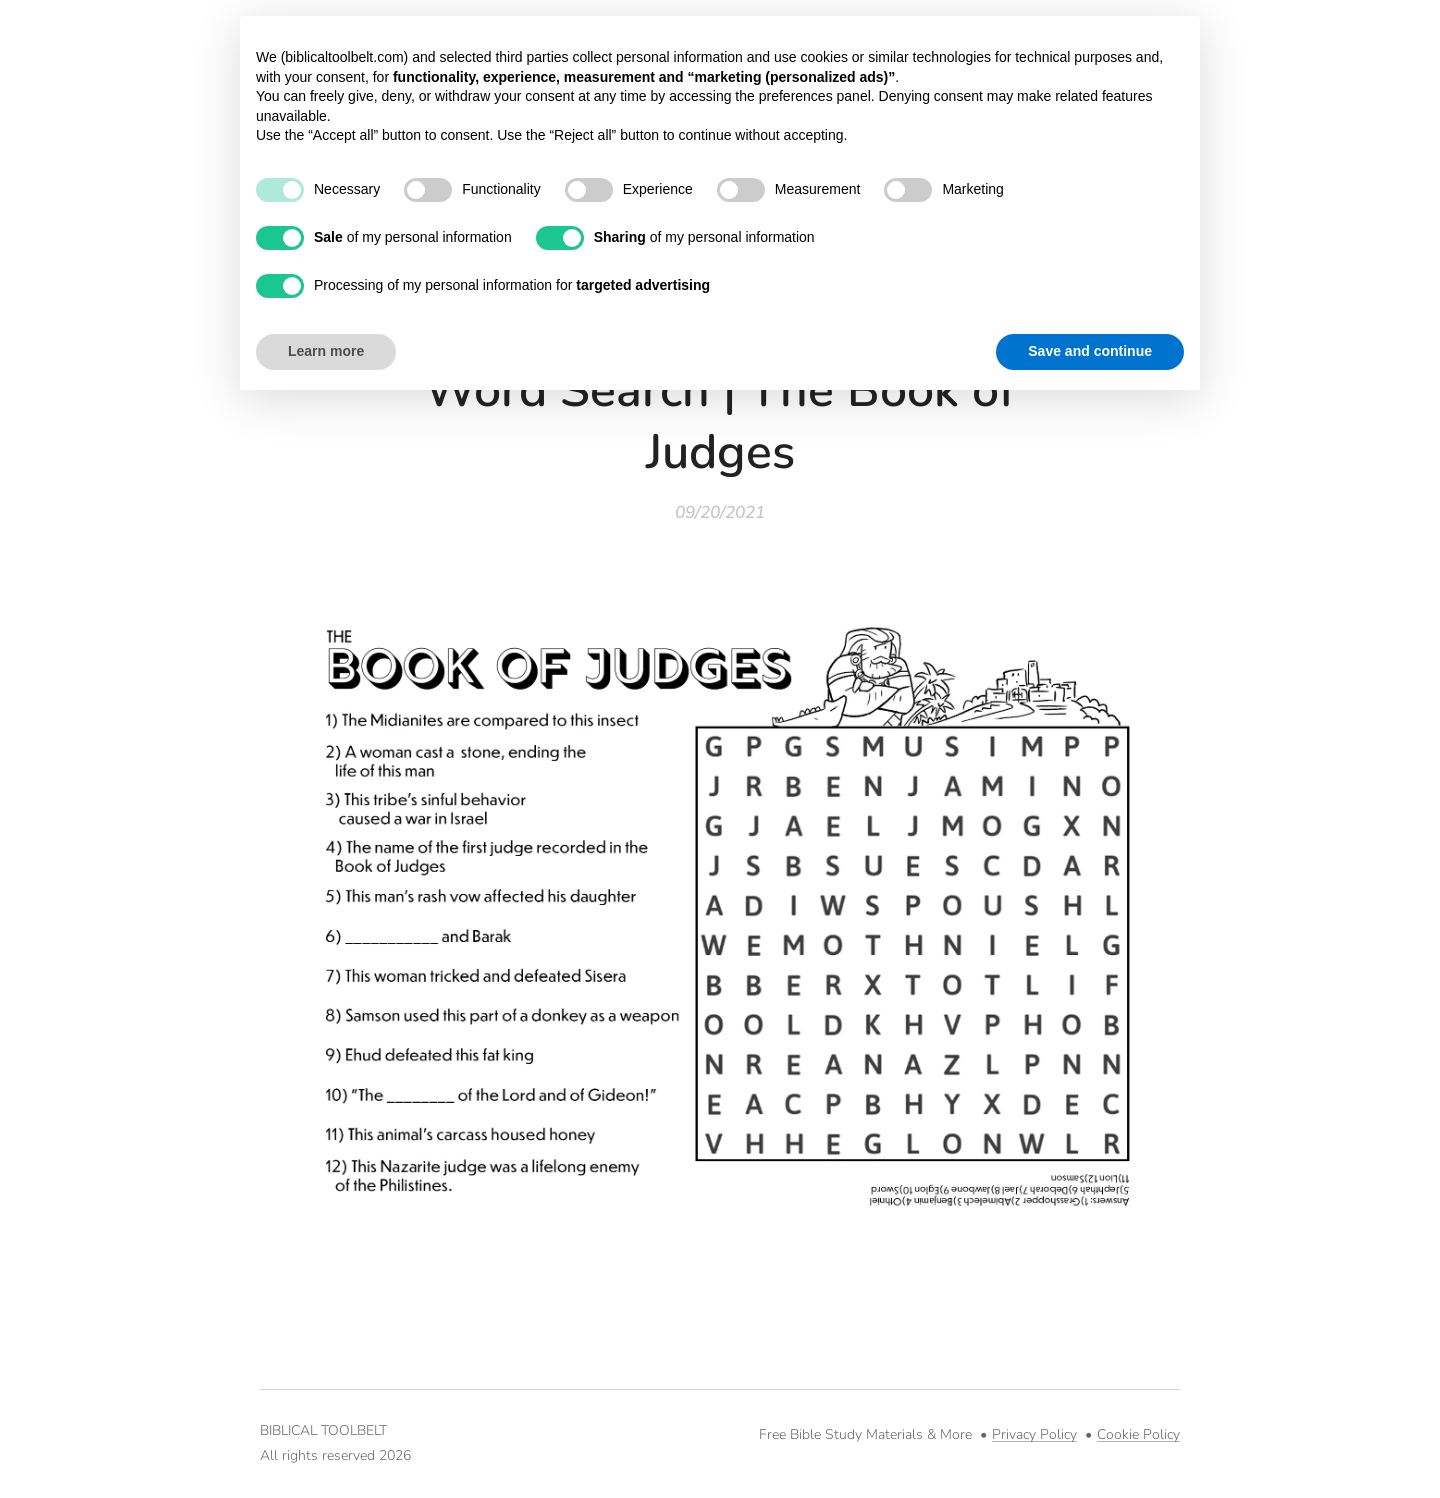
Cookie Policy (1138, 1434)
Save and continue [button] (1090, 351)
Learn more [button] (326, 351)
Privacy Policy (1034, 1434)
